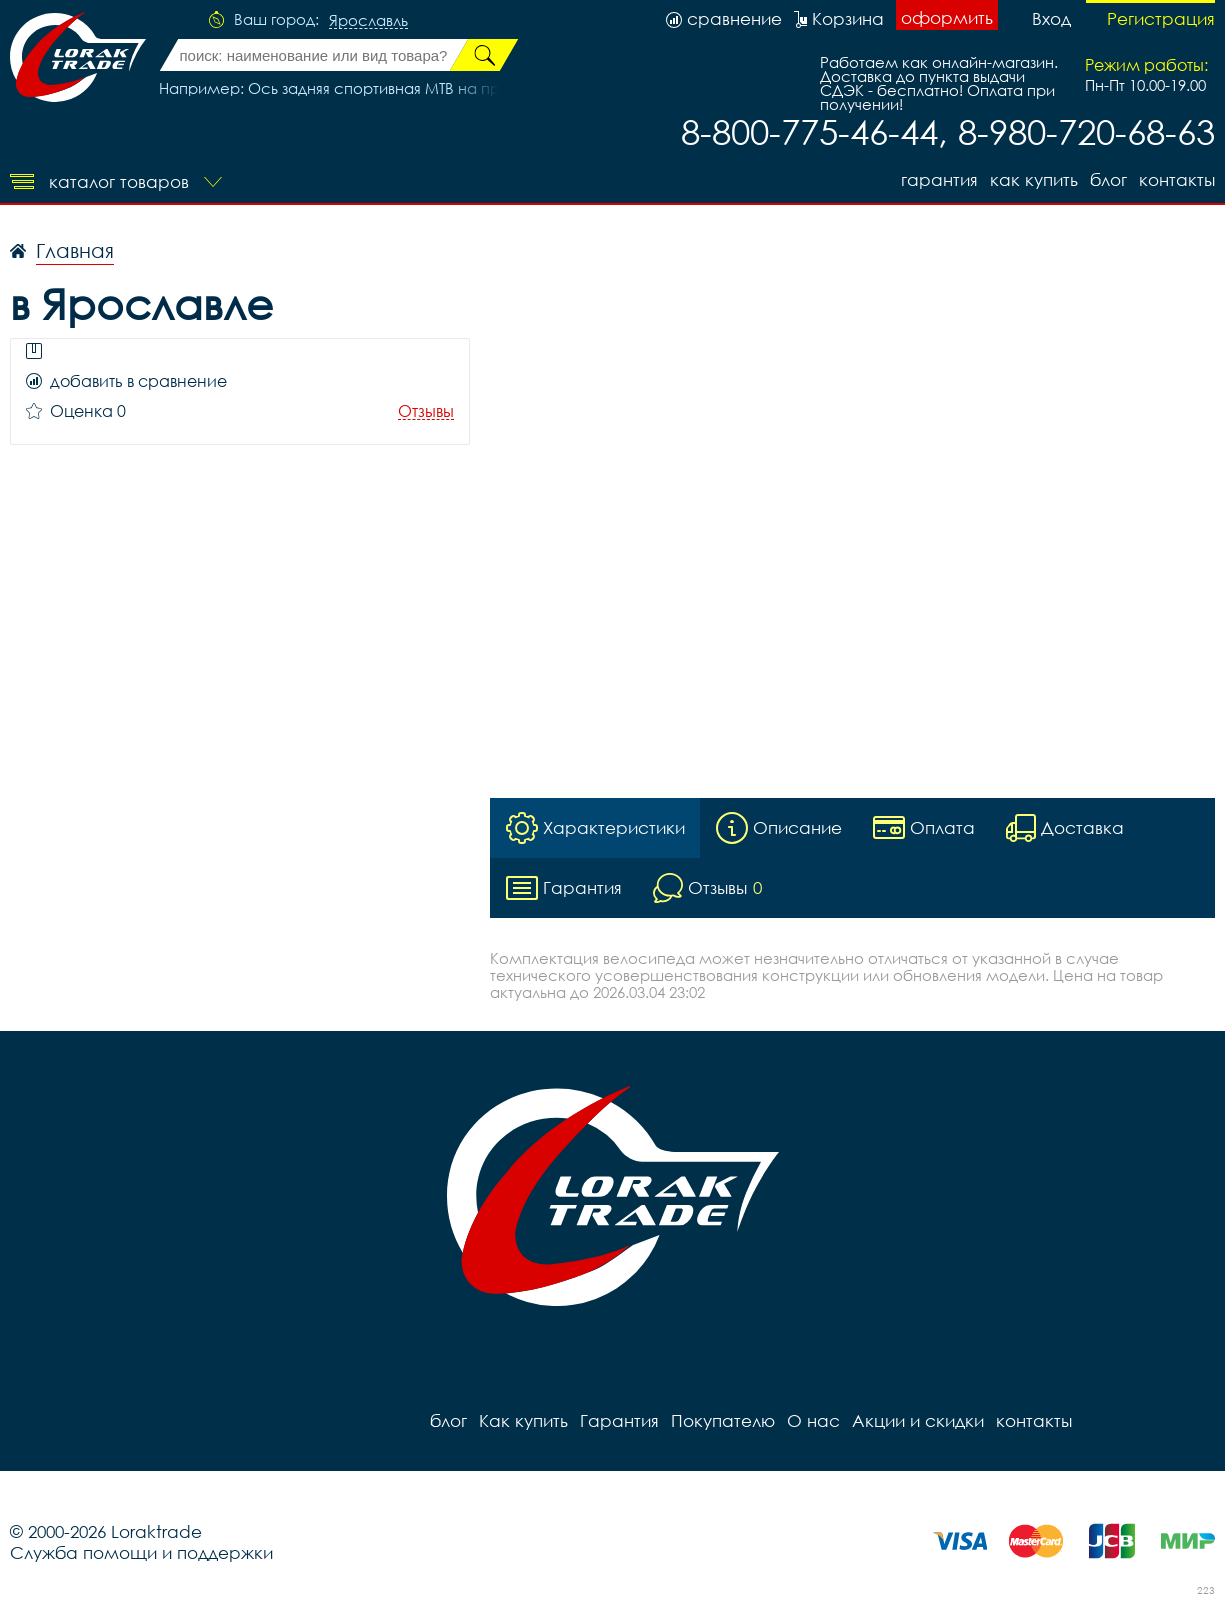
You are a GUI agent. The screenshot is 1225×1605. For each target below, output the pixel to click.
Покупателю (723, 1420)
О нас (813, 1420)
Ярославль (368, 21)
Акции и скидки (918, 1420)
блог (1108, 179)
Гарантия (939, 179)
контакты (1177, 179)
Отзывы (426, 411)
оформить (947, 17)
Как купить (1034, 179)
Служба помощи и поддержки (141, 1552)
